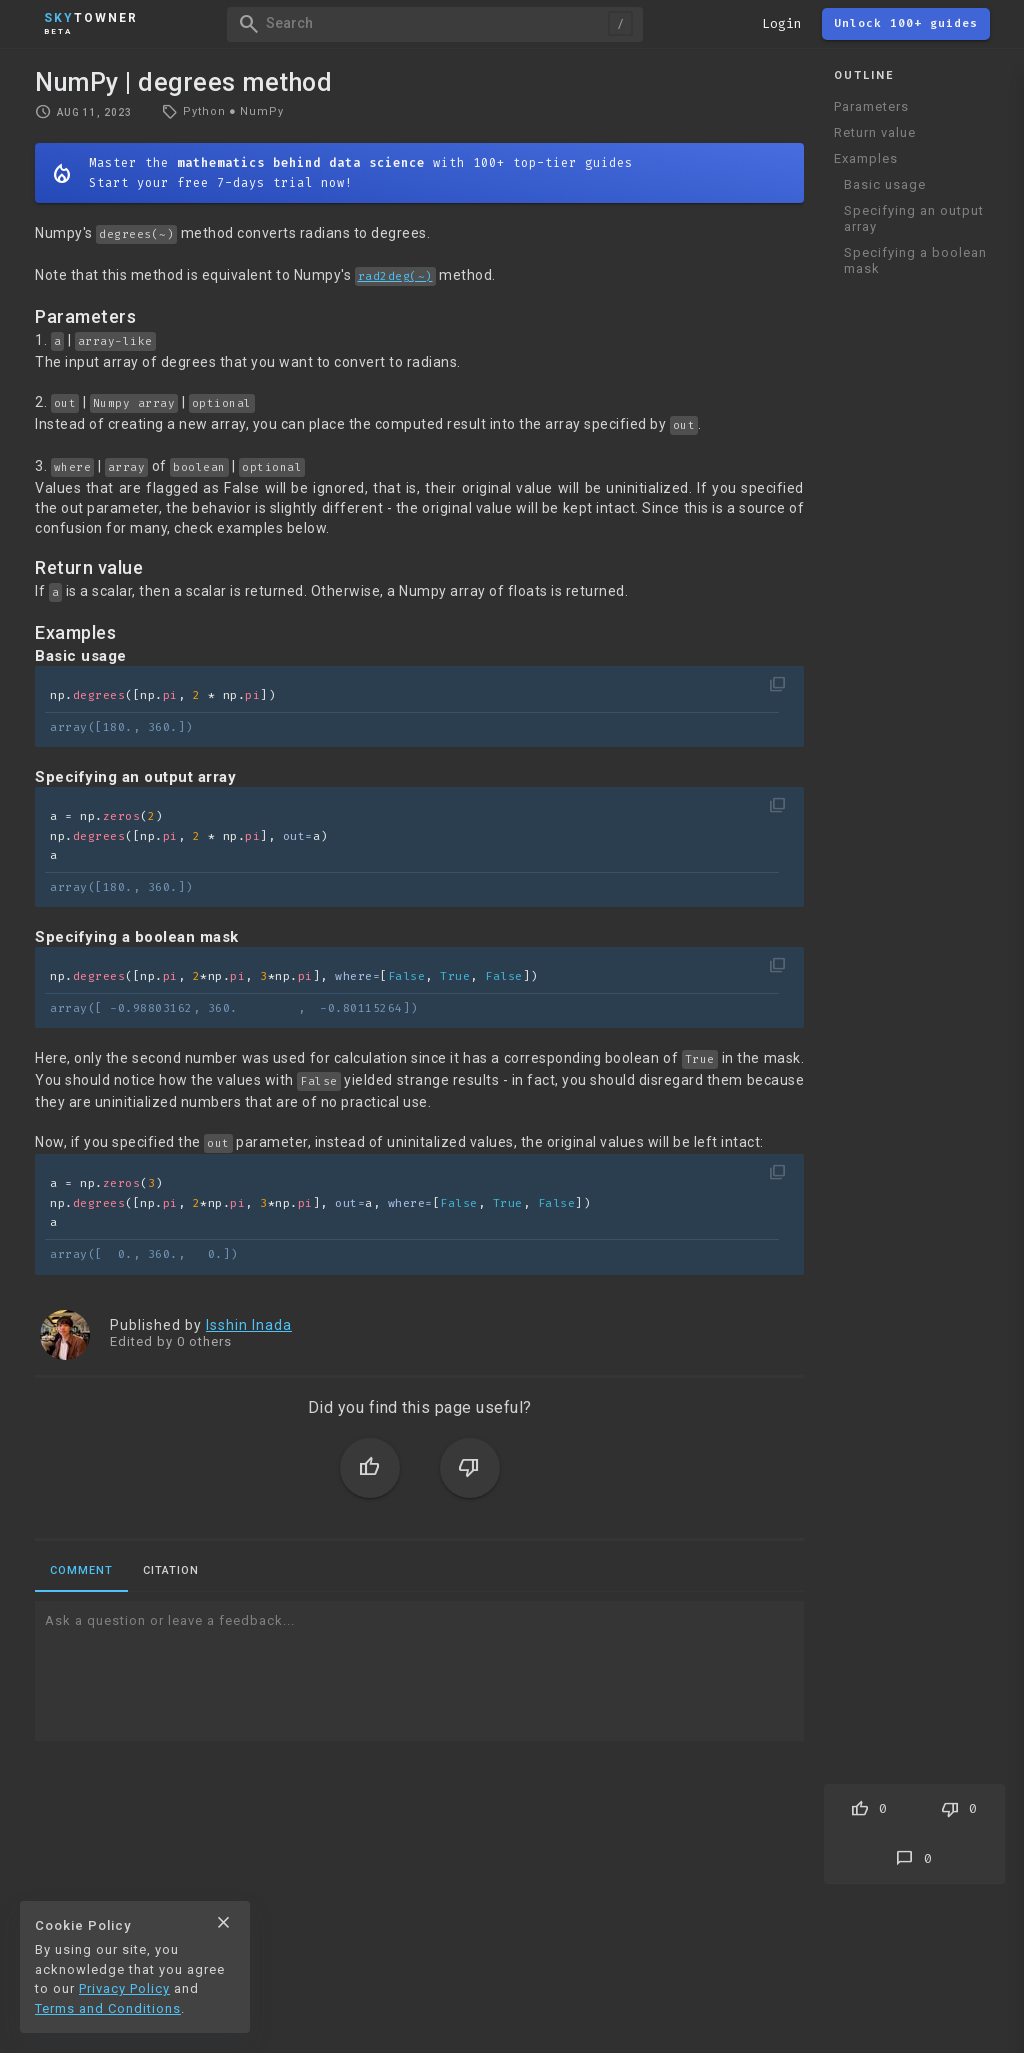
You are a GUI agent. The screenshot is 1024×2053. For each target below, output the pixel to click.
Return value (875, 132)
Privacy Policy (124, 1988)
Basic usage (885, 184)
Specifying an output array (914, 218)
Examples (866, 158)
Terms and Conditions (108, 2008)
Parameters (871, 106)
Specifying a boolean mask (915, 260)
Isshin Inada (249, 1325)
